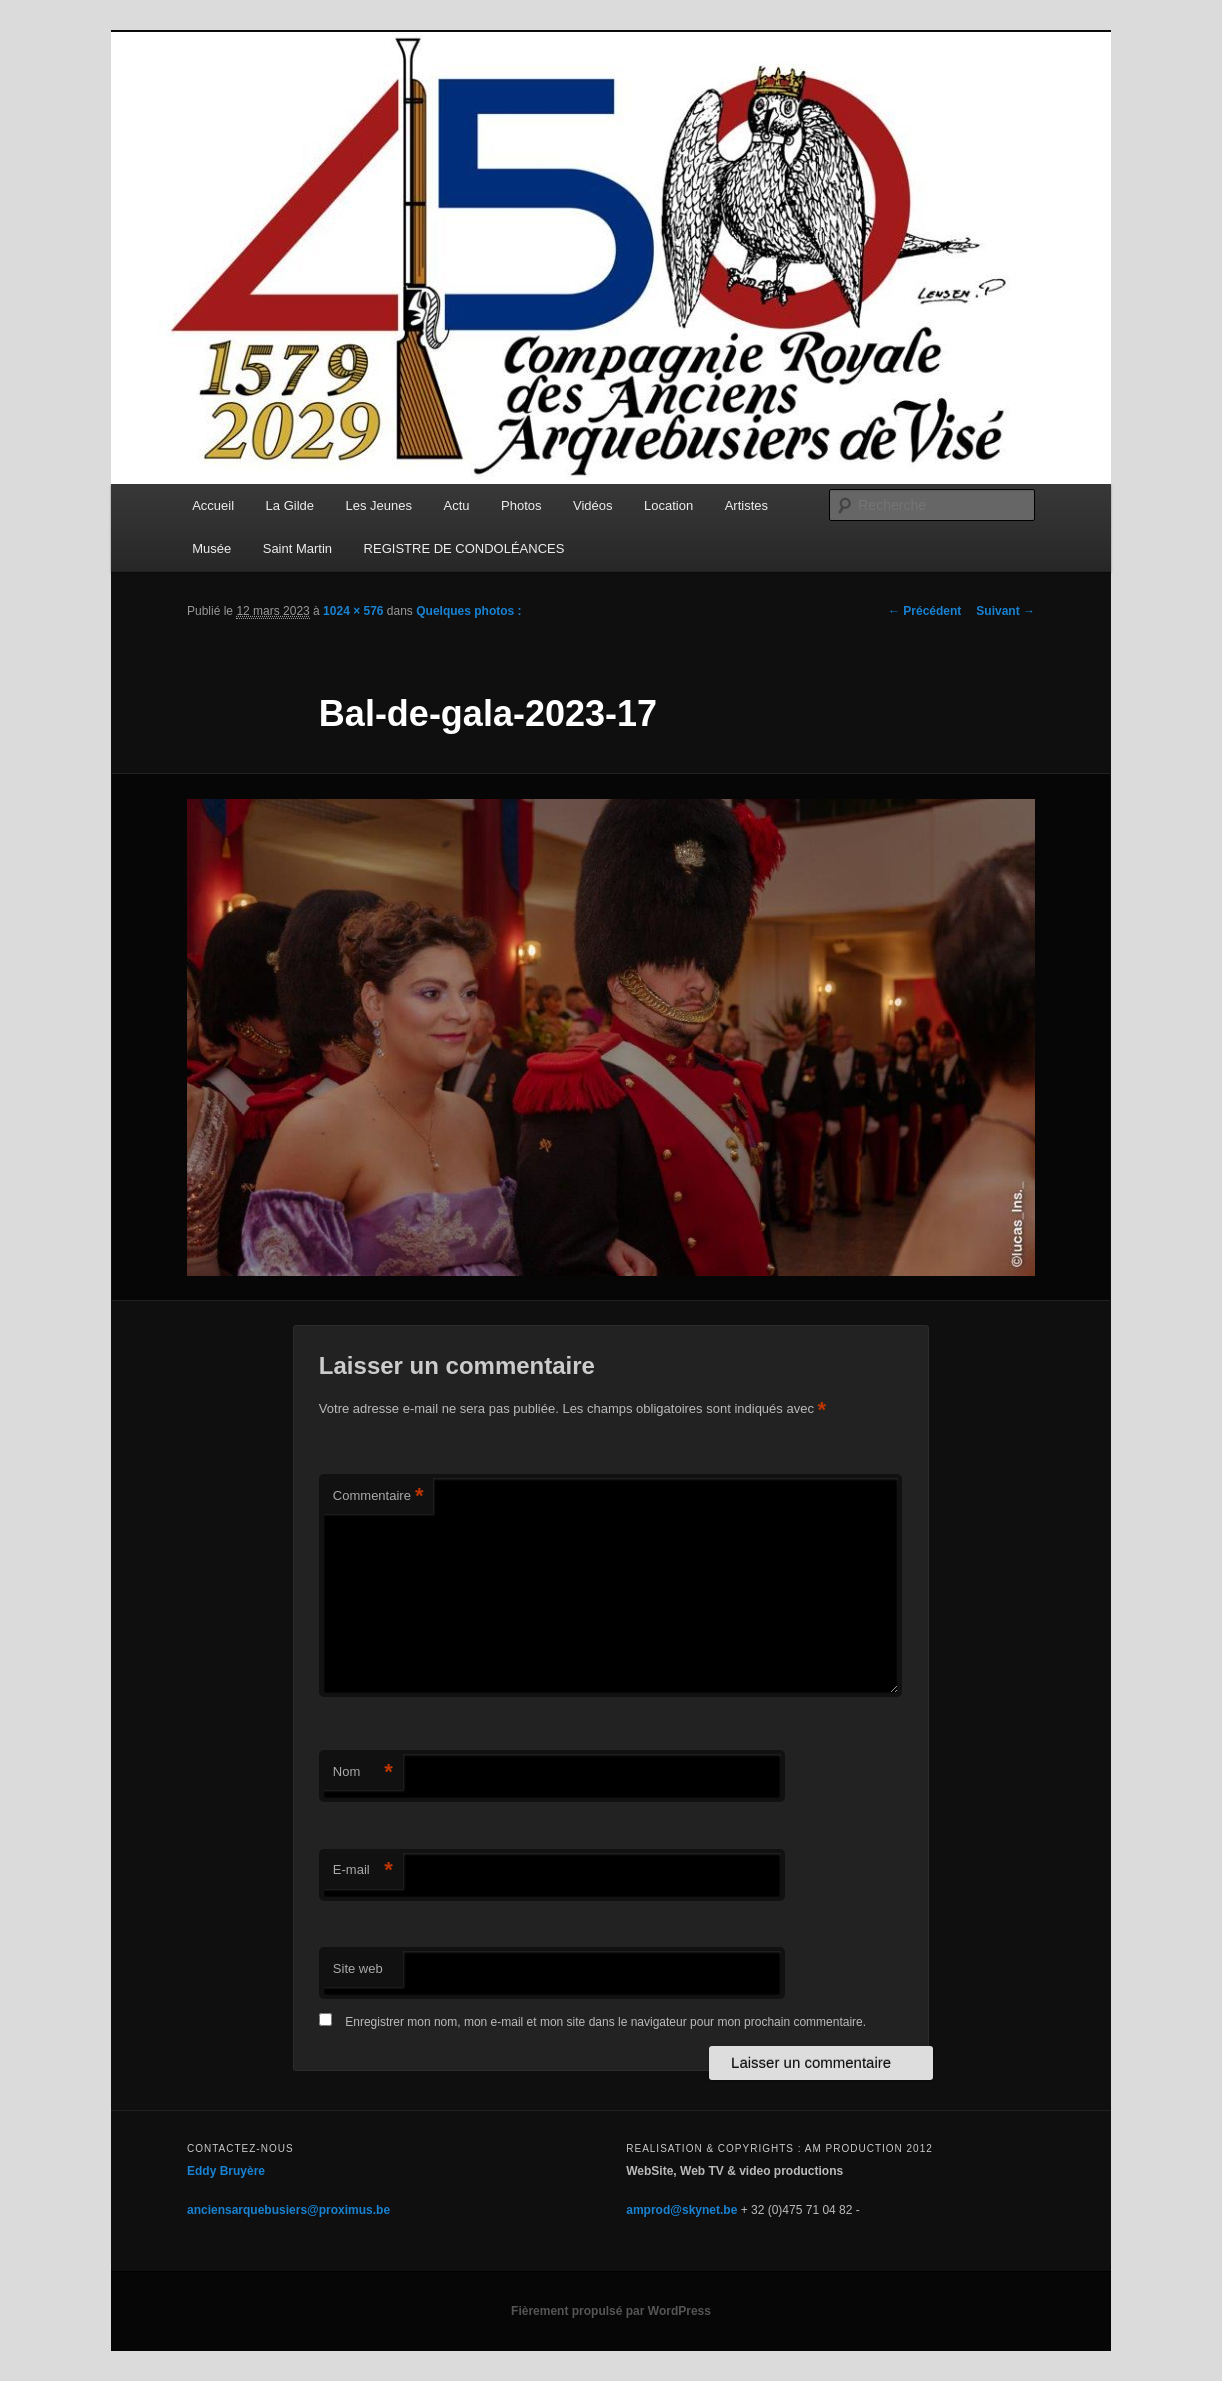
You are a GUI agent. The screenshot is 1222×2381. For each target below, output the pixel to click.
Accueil (213, 505)
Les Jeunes (379, 505)
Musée (211, 548)
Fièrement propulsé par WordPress (611, 2311)
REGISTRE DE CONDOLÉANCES (464, 548)
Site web (358, 1968)
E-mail (363, 1870)
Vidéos (593, 505)
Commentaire (378, 1496)
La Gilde (290, 505)
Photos (521, 505)
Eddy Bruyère (226, 2171)
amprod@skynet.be (681, 2210)
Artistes (746, 505)
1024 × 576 (353, 611)
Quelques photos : (468, 611)
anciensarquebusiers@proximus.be (288, 2210)
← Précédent (924, 611)
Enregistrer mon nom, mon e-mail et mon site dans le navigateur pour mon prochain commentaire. (605, 2022)
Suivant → (1005, 611)
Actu (457, 505)
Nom (363, 1772)
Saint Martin (297, 548)
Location (668, 505)
